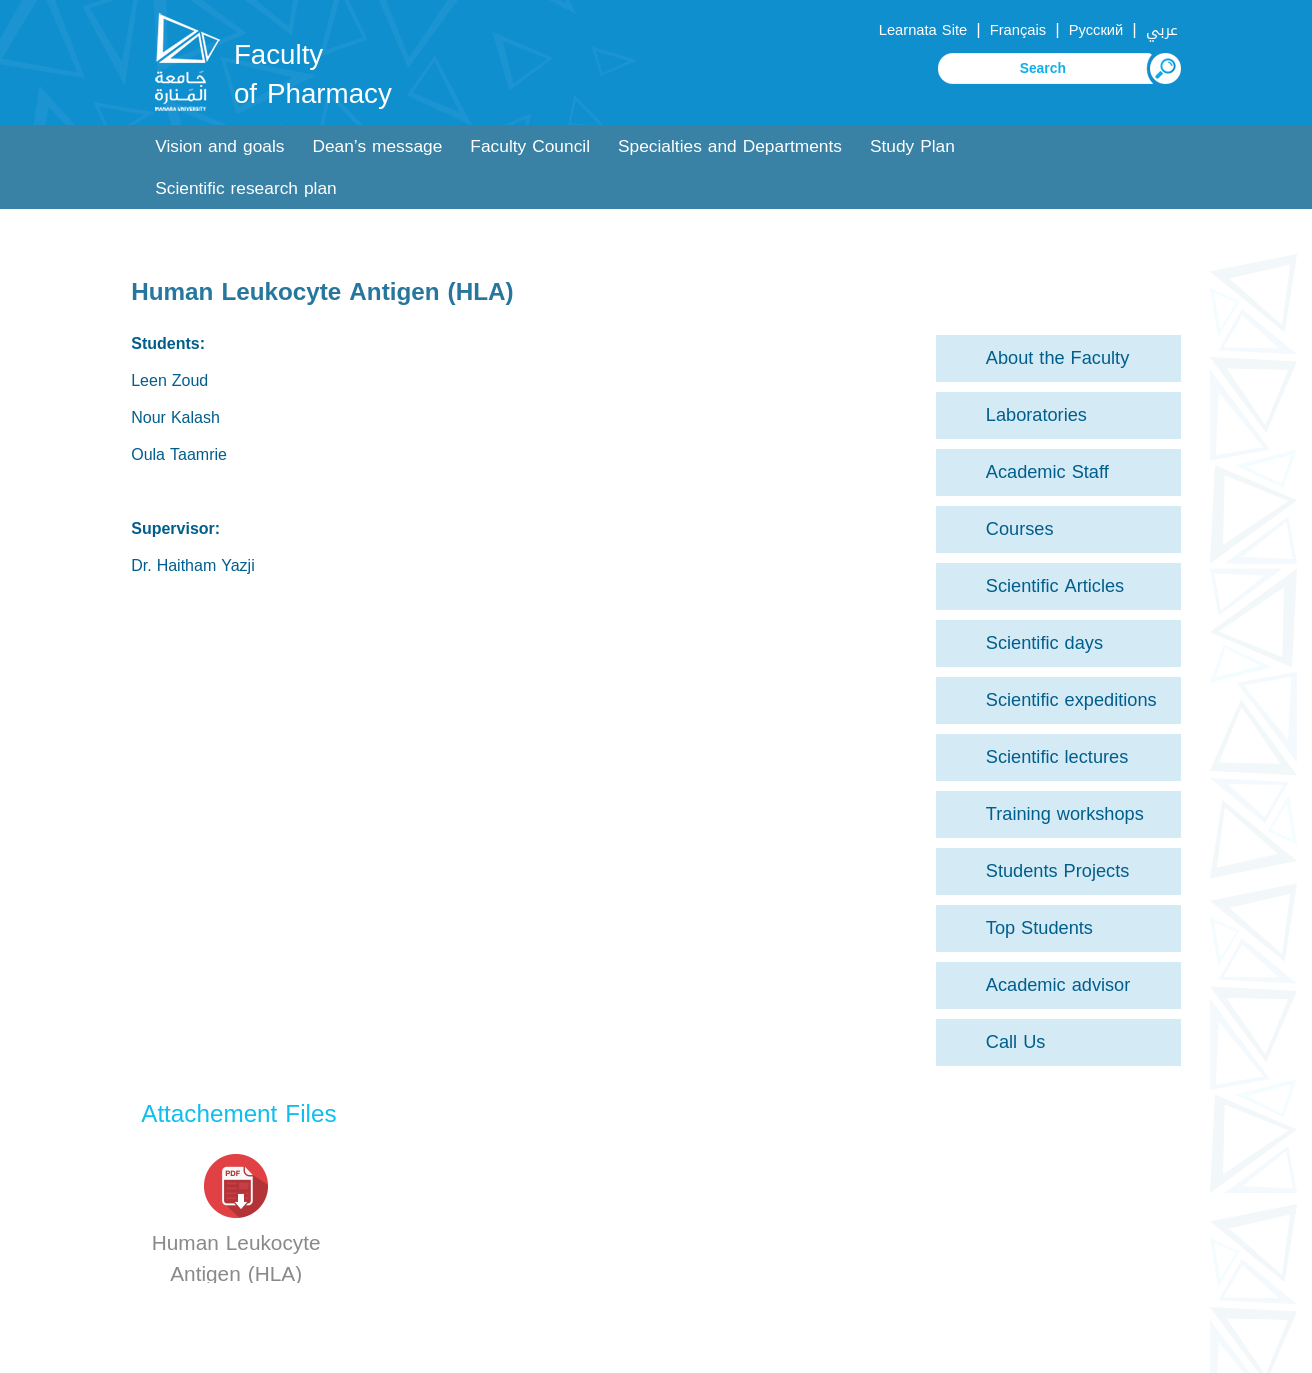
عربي (1162, 30)
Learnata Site (923, 30)
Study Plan (912, 146)
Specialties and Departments (730, 146)
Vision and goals (219, 146)
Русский (1096, 30)
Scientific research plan (246, 188)
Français (1018, 30)
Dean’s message (377, 146)
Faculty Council (530, 146)
